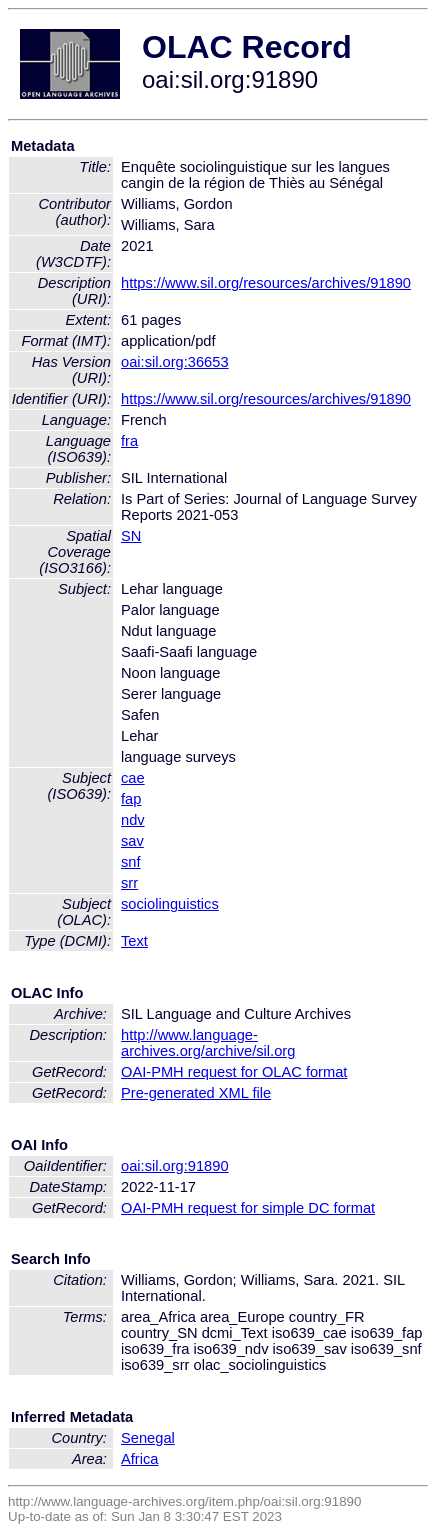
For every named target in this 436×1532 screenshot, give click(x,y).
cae (133, 778)
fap (131, 799)
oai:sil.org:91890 (175, 1166)
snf (131, 862)
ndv (133, 820)
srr (129, 883)
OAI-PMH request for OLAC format (234, 1072)
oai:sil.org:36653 (175, 362)
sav (132, 841)
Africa (139, 1459)
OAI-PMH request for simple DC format (248, 1208)
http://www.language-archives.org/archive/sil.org (208, 1043)
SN (131, 536)
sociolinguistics (170, 904)
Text (134, 941)
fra (129, 441)
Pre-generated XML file (196, 1093)
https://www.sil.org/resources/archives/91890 (266, 283)
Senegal (148, 1438)
